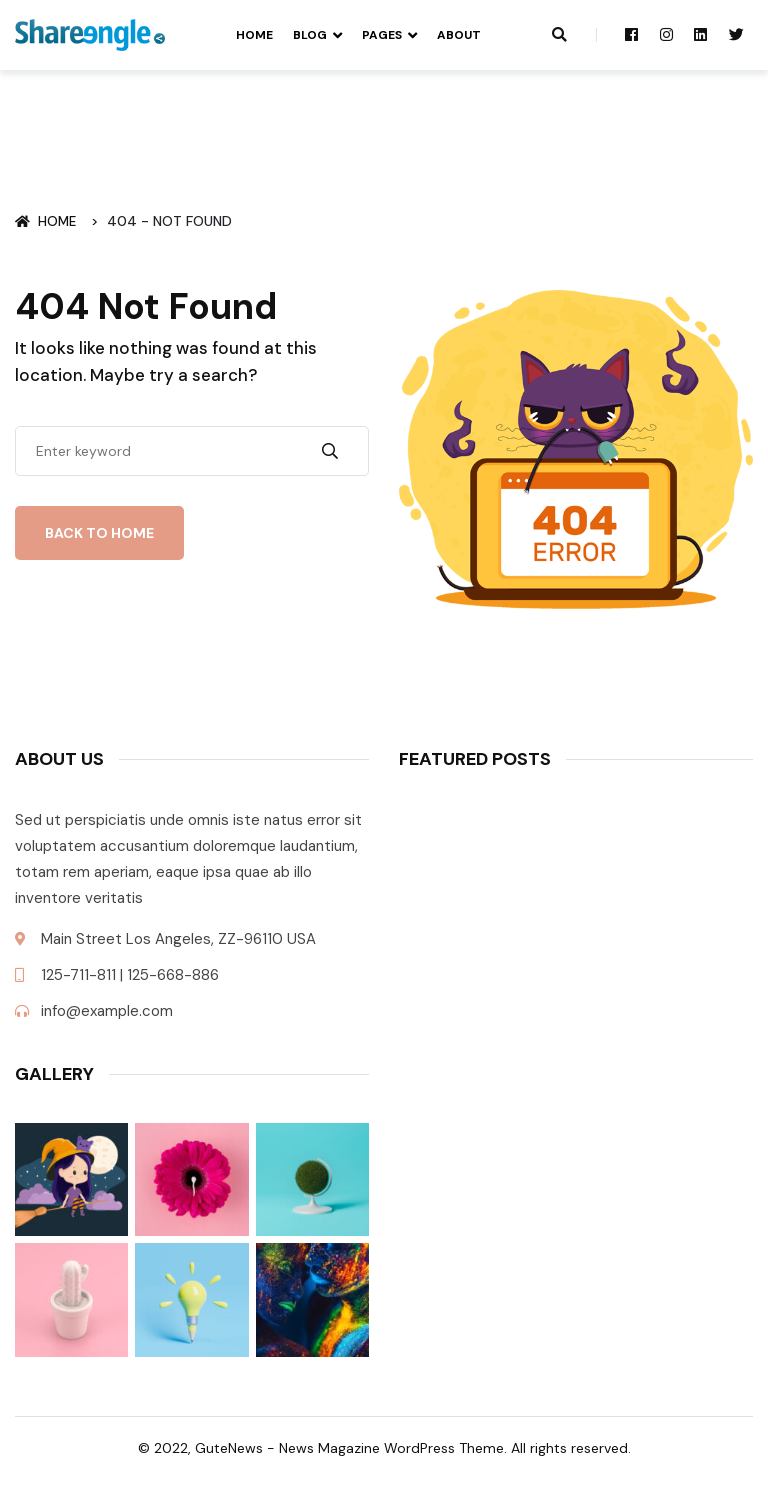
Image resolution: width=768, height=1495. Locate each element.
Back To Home (99, 533)
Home (254, 35)
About (459, 35)
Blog (310, 35)
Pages (382, 35)
